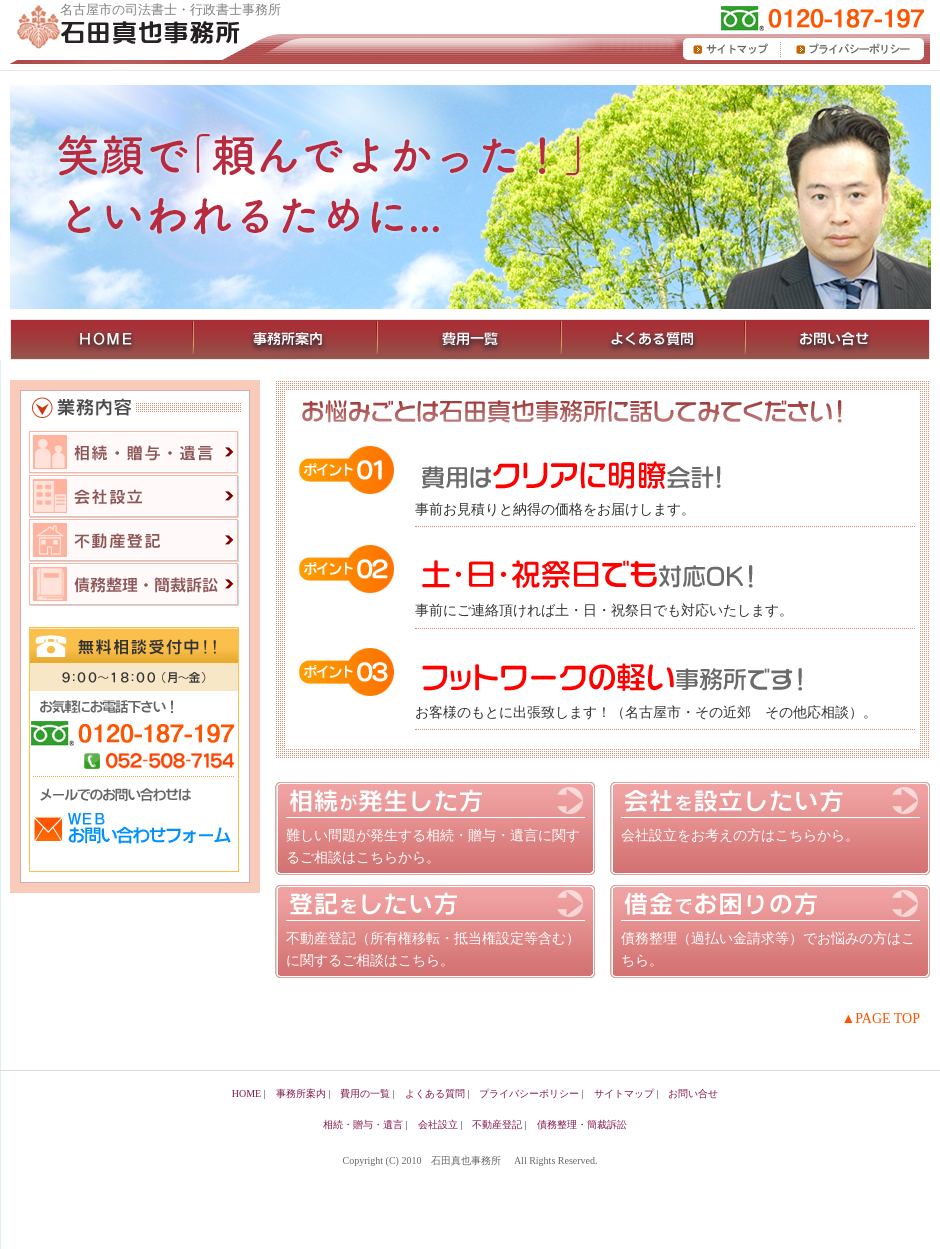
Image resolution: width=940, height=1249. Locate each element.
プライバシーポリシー (529, 1093)
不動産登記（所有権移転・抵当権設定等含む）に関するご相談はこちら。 (433, 949)
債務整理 (134, 585)
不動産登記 (134, 541)
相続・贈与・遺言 (363, 1124)
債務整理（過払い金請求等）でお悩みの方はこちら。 (768, 949)
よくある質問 (435, 1093)
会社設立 (134, 497)
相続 (134, 453)
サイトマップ (624, 1093)
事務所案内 (301, 1093)
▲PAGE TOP (880, 1018)
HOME (246, 1093)
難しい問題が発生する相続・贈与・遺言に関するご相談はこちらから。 (433, 846)
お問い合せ (693, 1093)
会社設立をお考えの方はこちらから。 (740, 835)
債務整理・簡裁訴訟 (582, 1124)
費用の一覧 (365, 1093)
